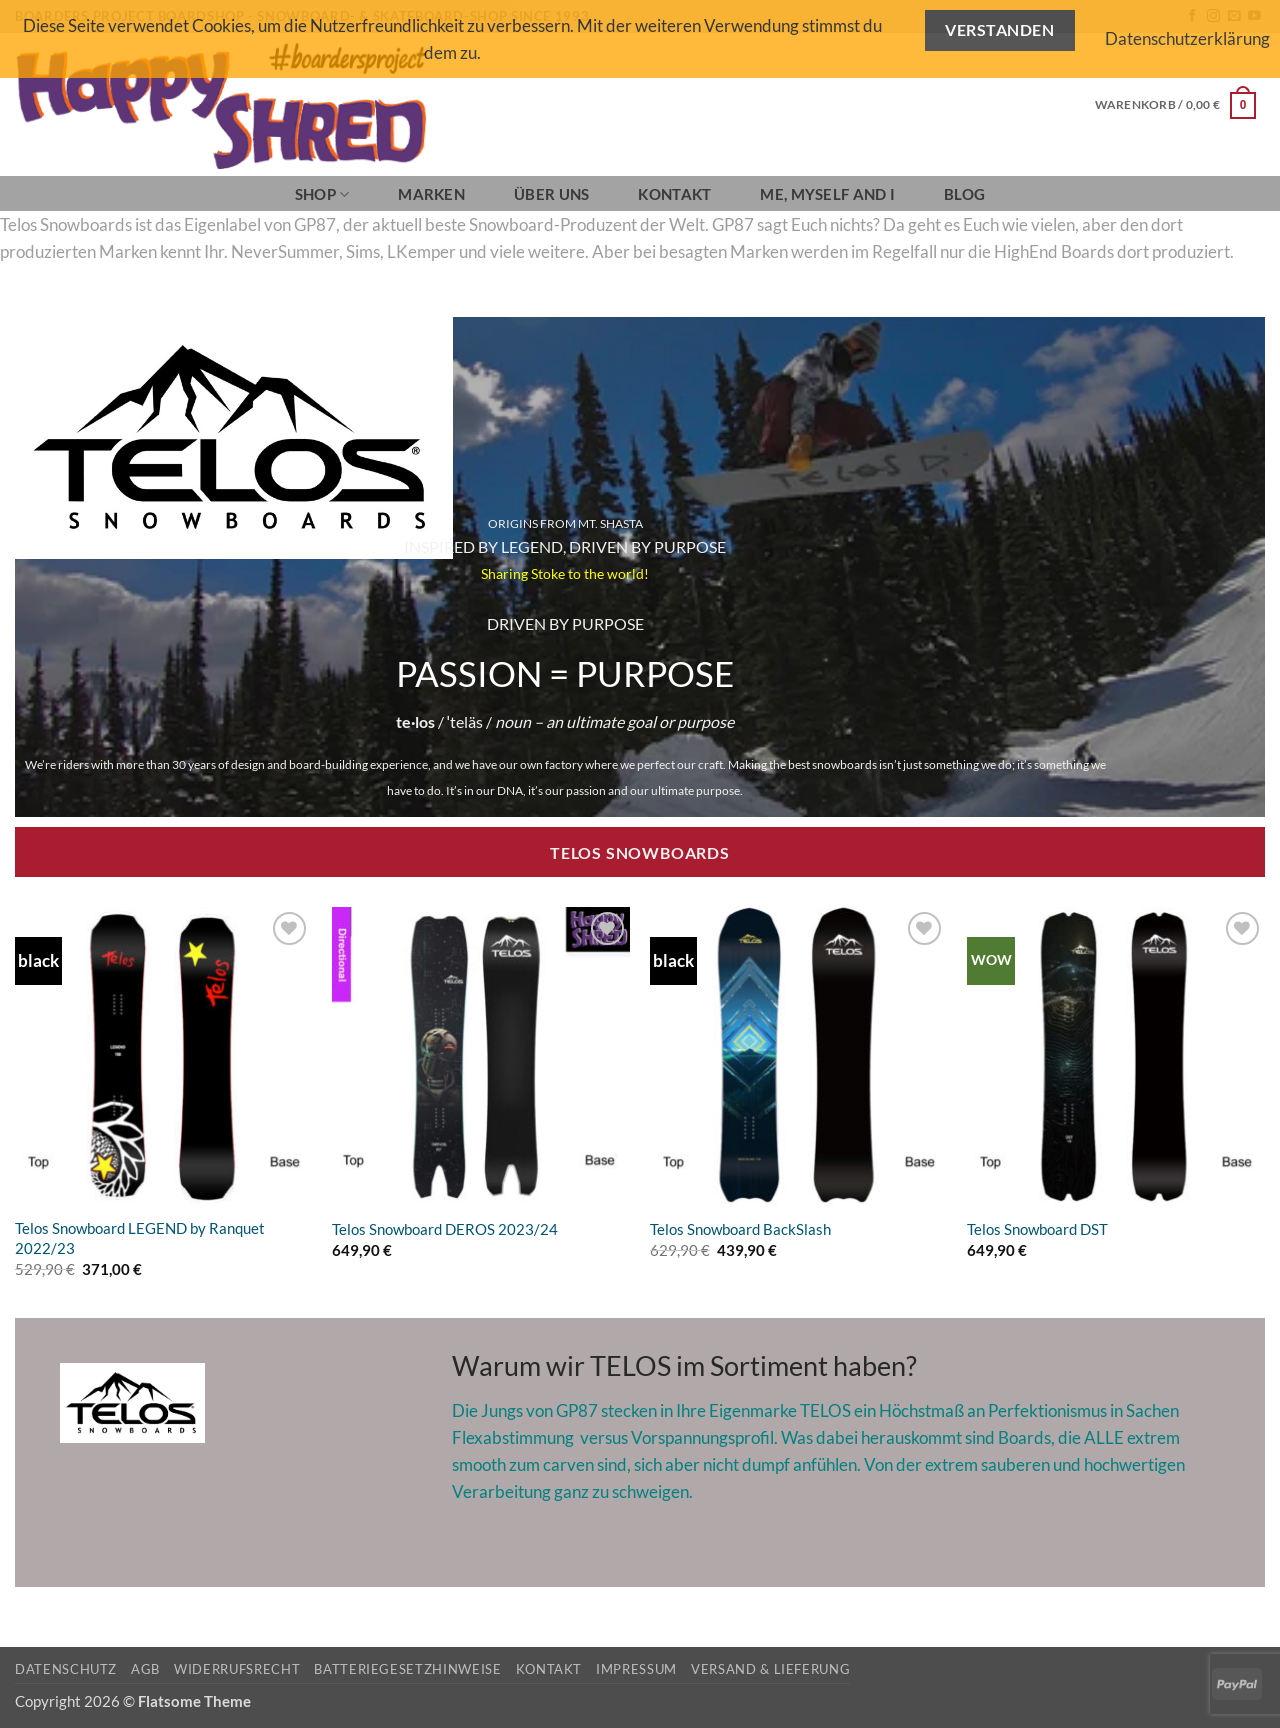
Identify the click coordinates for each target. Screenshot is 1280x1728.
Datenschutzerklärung (1187, 38)
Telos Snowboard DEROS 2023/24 (445, 1229)
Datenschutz (66, 1669)
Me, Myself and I (827, 194)
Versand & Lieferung (770, 1669)
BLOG (964, 194)
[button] (1175, 105)
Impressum (636, 1669)
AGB (145, 1669)
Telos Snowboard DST (1037, 1229)
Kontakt (674, 194)
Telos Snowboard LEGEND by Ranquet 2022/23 (140, 1238)
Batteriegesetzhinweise (407, 1669)
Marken (431, 194)
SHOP (322, 194)
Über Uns (551, 194)
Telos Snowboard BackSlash (740, 1229)
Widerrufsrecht (237, 1669)
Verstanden (999, 30)
